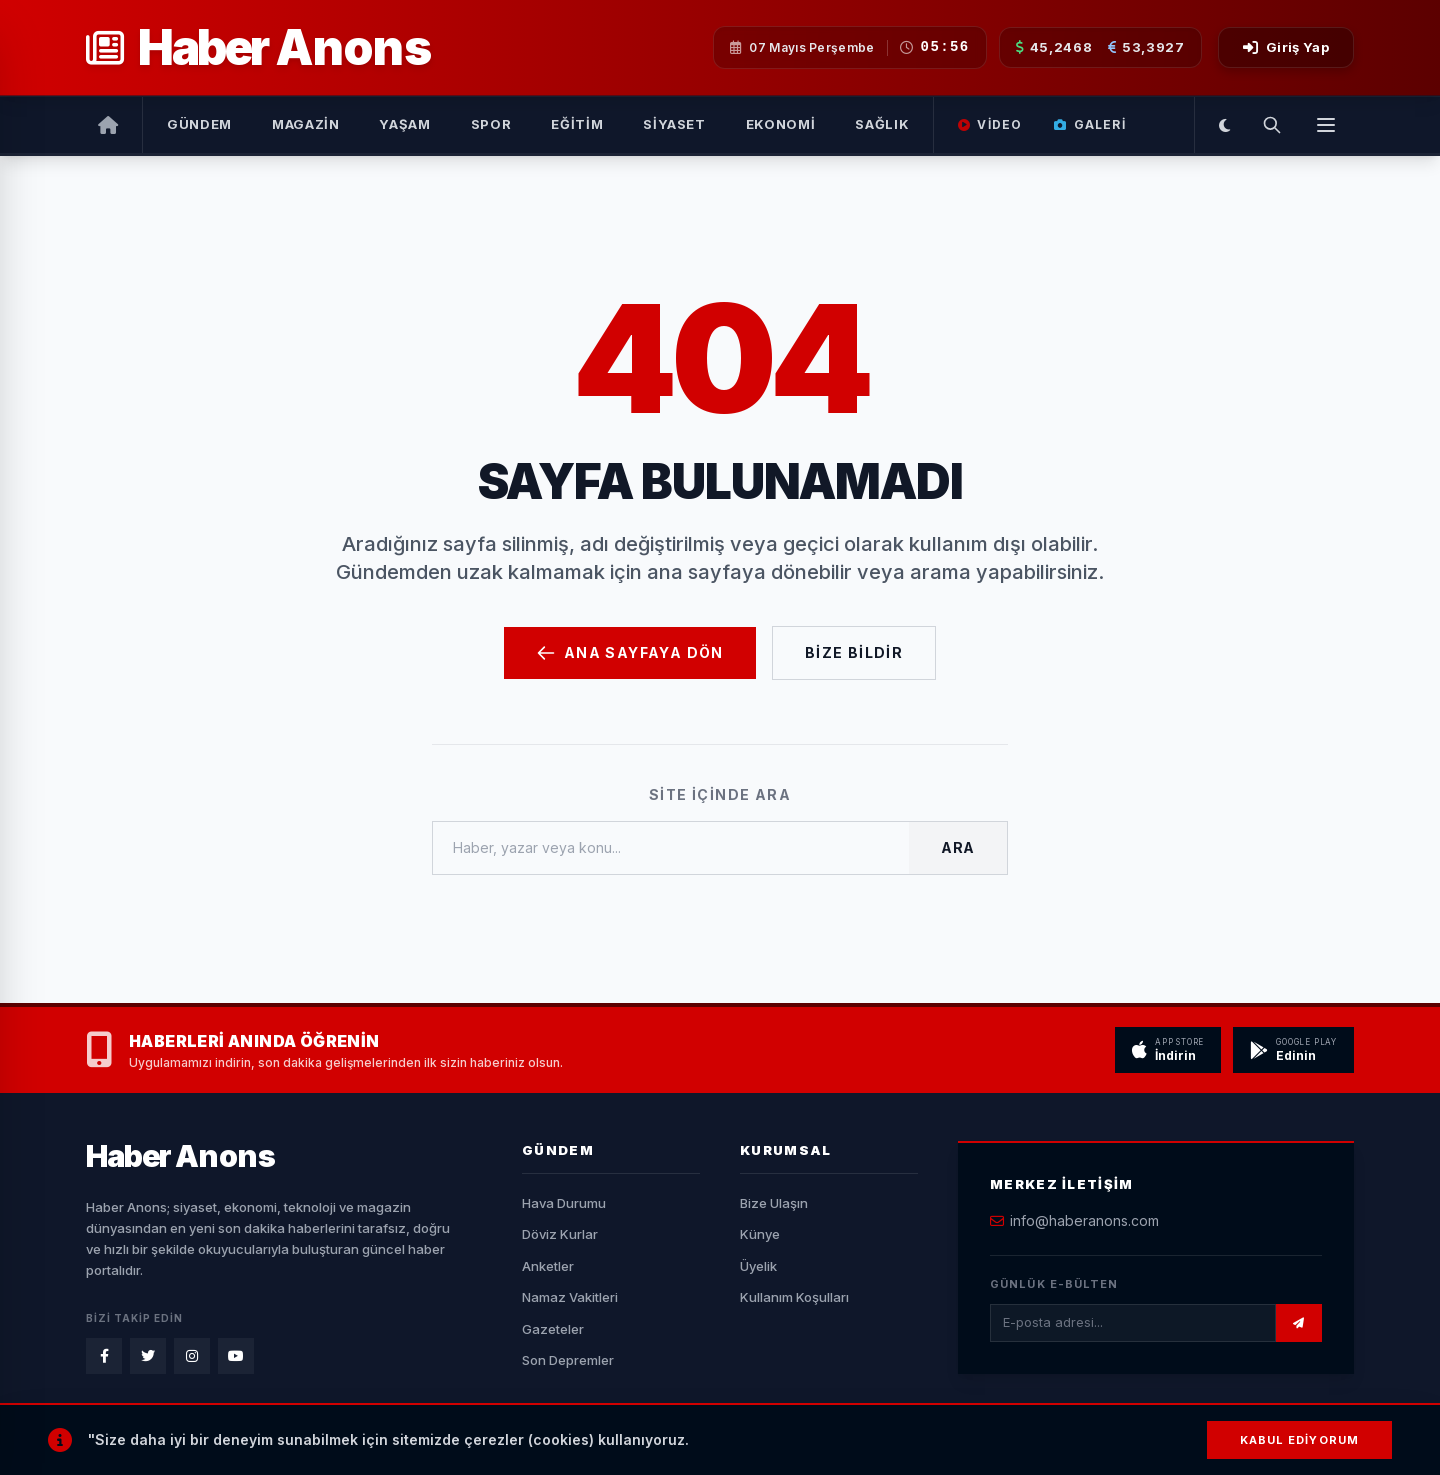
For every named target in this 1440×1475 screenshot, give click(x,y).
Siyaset (674, 124)
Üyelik (758, 1266)
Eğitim (577, 124)
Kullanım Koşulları (794, 1297)
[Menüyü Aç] (1326, 125)
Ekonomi (781, 124)
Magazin (306, 124)
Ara (958, 847)
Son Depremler (568, 1360)
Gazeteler (553, 1329)
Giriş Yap (1286, 47)
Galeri (1089, 124)
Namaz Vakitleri (570, 1297)
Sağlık (882, 124)
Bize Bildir (854, 652)
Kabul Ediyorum (1299, 1440)
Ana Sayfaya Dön (630, 653)
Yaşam (404, 124)
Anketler (548, 1266)
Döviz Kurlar (560, 1234)
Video (990, 124)
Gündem (199, 124)
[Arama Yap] (1272, 125)
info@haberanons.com (1084, 1220)
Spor (491, 124)
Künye (760, 1234)
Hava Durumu (564, 1203)
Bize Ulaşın (774, 1203)
